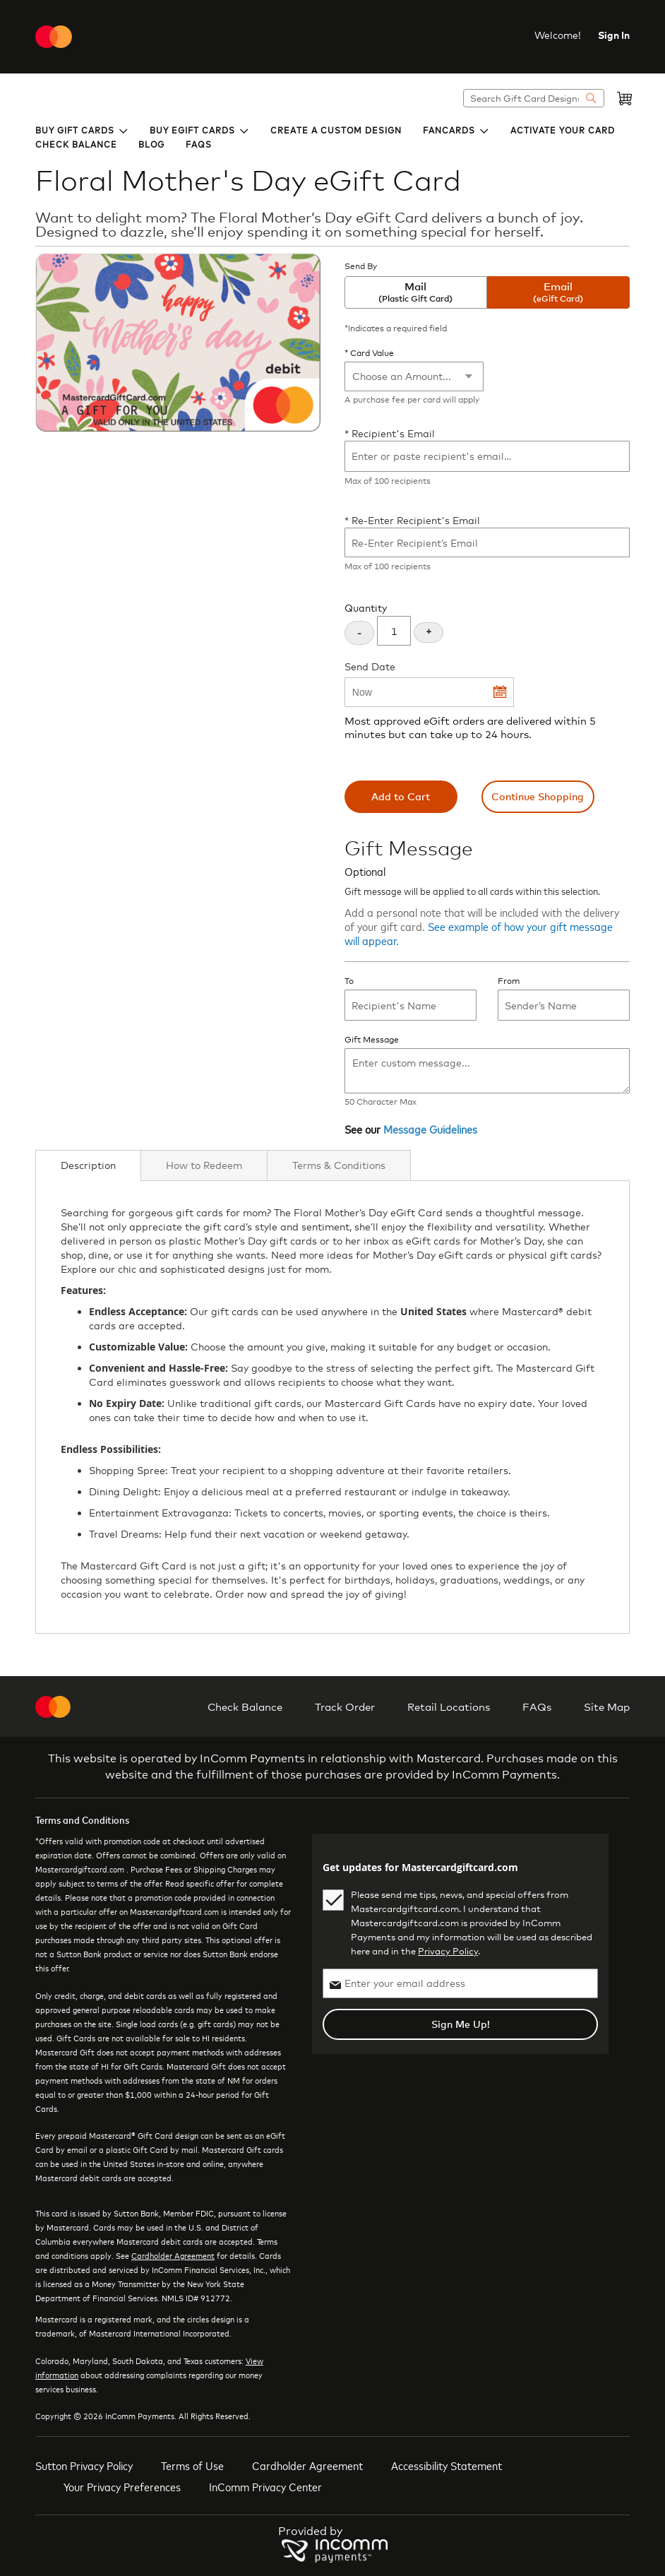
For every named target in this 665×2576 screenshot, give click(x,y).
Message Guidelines (430, 1128)
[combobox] (533, 98)
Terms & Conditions (338, 1165)
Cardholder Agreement (173, 2255)
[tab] (88, 1165)
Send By (361, 266)
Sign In (614, 35)
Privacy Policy (448, 1951)
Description (88, 1165)
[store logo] (53, 36)
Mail (416, 292)
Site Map (607, 1706)
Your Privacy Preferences (122, 2486)
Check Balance (245, 1706)
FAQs (536, 1706)
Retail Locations (448, 1706)
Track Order (345, 1706)
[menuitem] (81, 129)
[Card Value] (414, 376)
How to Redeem (204, 1165)
